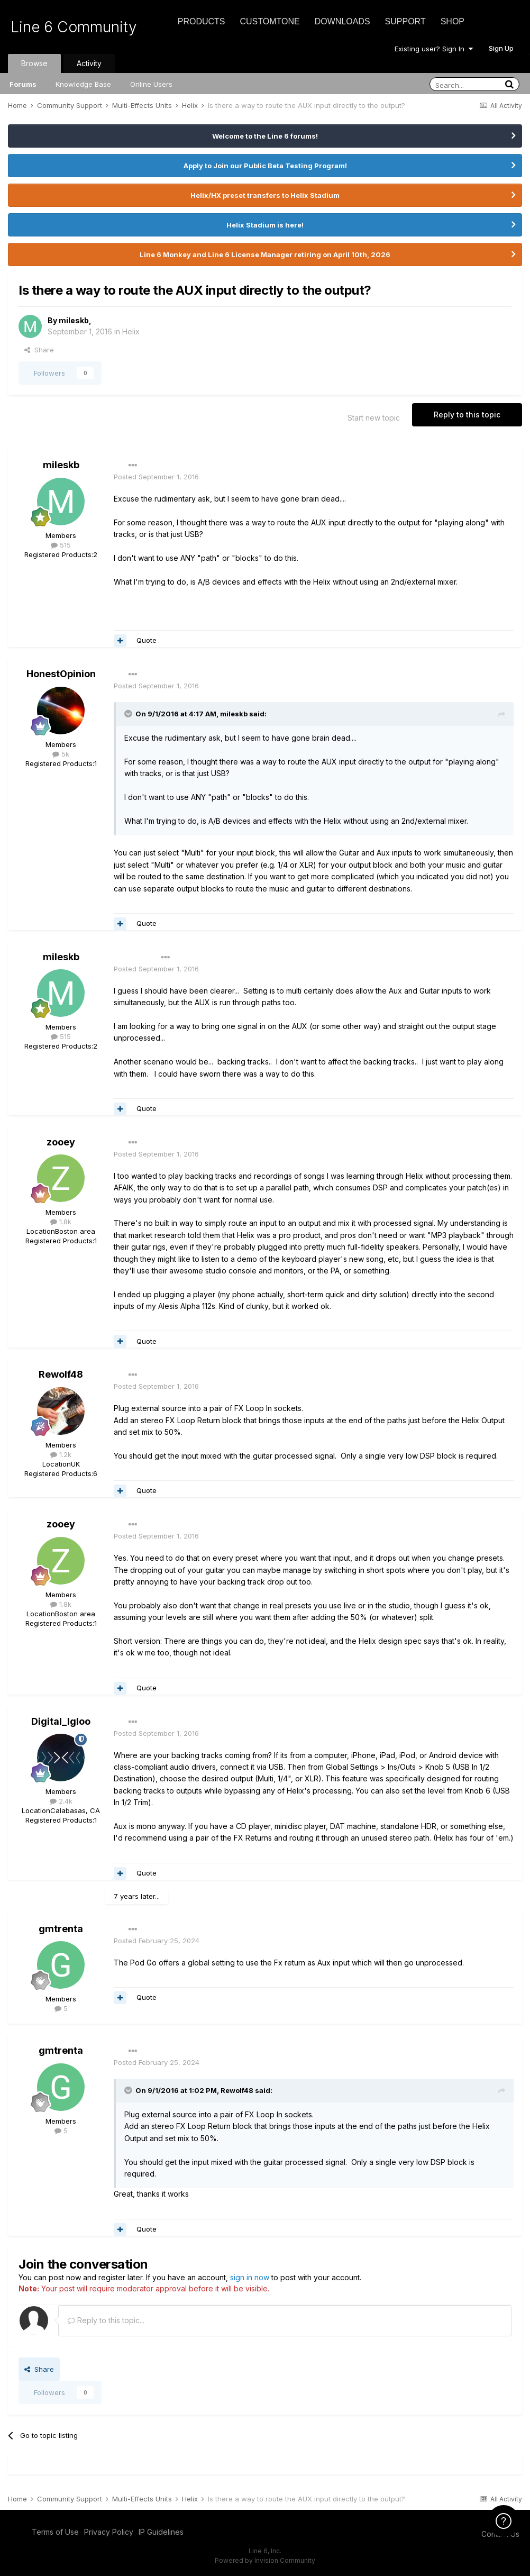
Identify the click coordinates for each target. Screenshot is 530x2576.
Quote (146, 640)
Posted (156, 476)
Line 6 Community (74, 27)
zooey (61, 1142)
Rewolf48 (61, 1374)
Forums (23, 84)
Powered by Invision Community (265, 2560)
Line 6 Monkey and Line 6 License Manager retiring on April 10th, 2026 (265, 254)
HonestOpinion (61, 673)
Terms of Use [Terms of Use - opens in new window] (55, 2531)
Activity (89, 63)
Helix (131, 331)
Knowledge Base (83, 84)
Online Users (151, 84)
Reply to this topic (467, 414)
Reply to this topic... (106, 2320)
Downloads (342, 21)
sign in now (249, 2277)
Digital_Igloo (60, 1721)
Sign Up (501, 48)
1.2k (60, 1454)
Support (405, 21)
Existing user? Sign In (434, 48)
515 (61, 545)
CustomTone (269, 21)
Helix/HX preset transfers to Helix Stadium (265, 195)
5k (60, 754)
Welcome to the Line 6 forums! (265, 136)
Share (39, 349)
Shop (452, 21)
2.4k (61, 1801)
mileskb (74, 320)
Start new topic (374, 417)
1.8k (60, 1221)
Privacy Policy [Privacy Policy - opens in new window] (108, 2531)
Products (201, 21)
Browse (34, 63)
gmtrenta (61, 1928)
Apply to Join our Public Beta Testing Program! (265, 165)
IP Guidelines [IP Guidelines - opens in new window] (161, 2531)
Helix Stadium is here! (265, 225)
